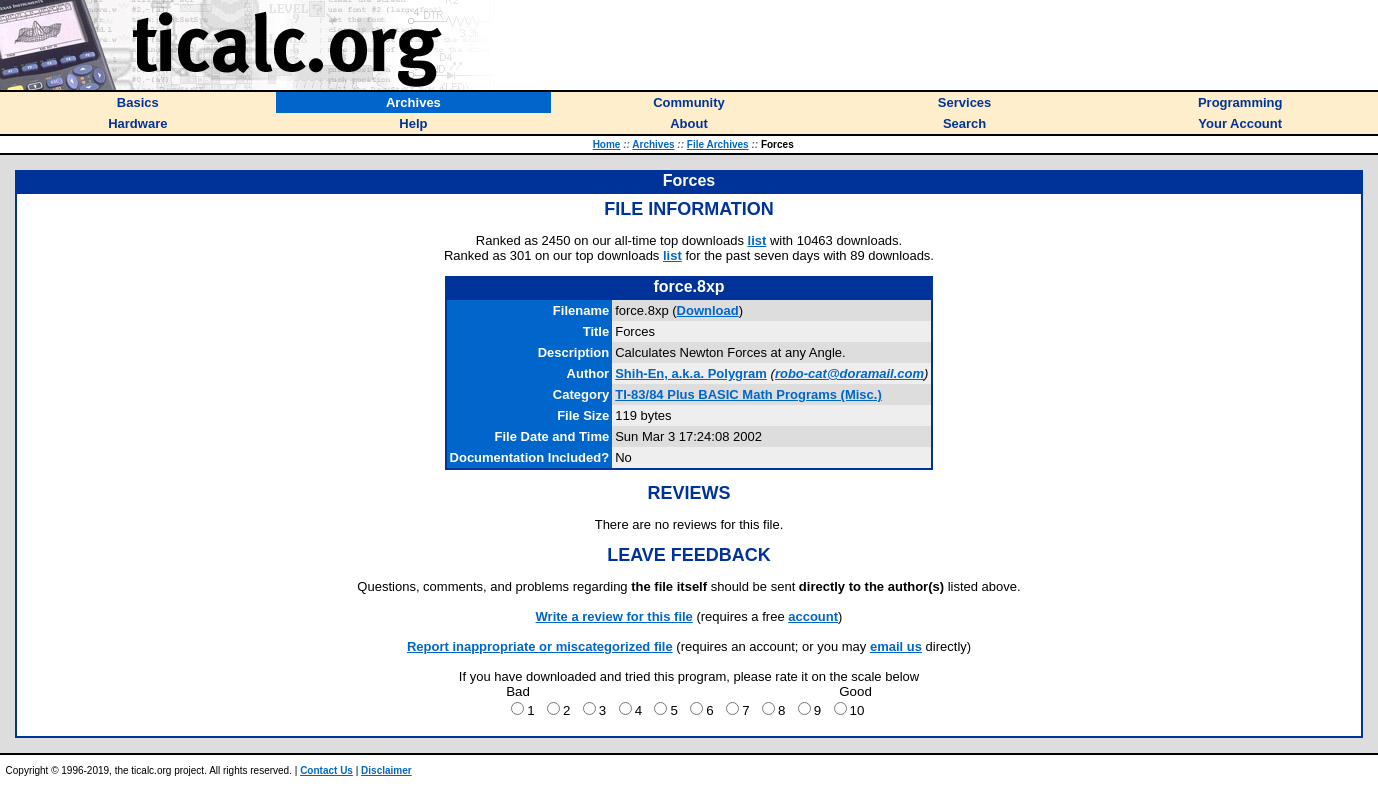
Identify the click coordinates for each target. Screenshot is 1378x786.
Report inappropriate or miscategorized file (540, 646)
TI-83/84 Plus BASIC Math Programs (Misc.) (748, 394)
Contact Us (326, 770)
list (757, 240)
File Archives (718, 144)
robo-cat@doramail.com (849, 373)
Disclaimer (386, 770)
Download (708, 310)
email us (896, 646)
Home (607, 144)
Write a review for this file (614, 616)
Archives (653, 144)
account (813, 616)
